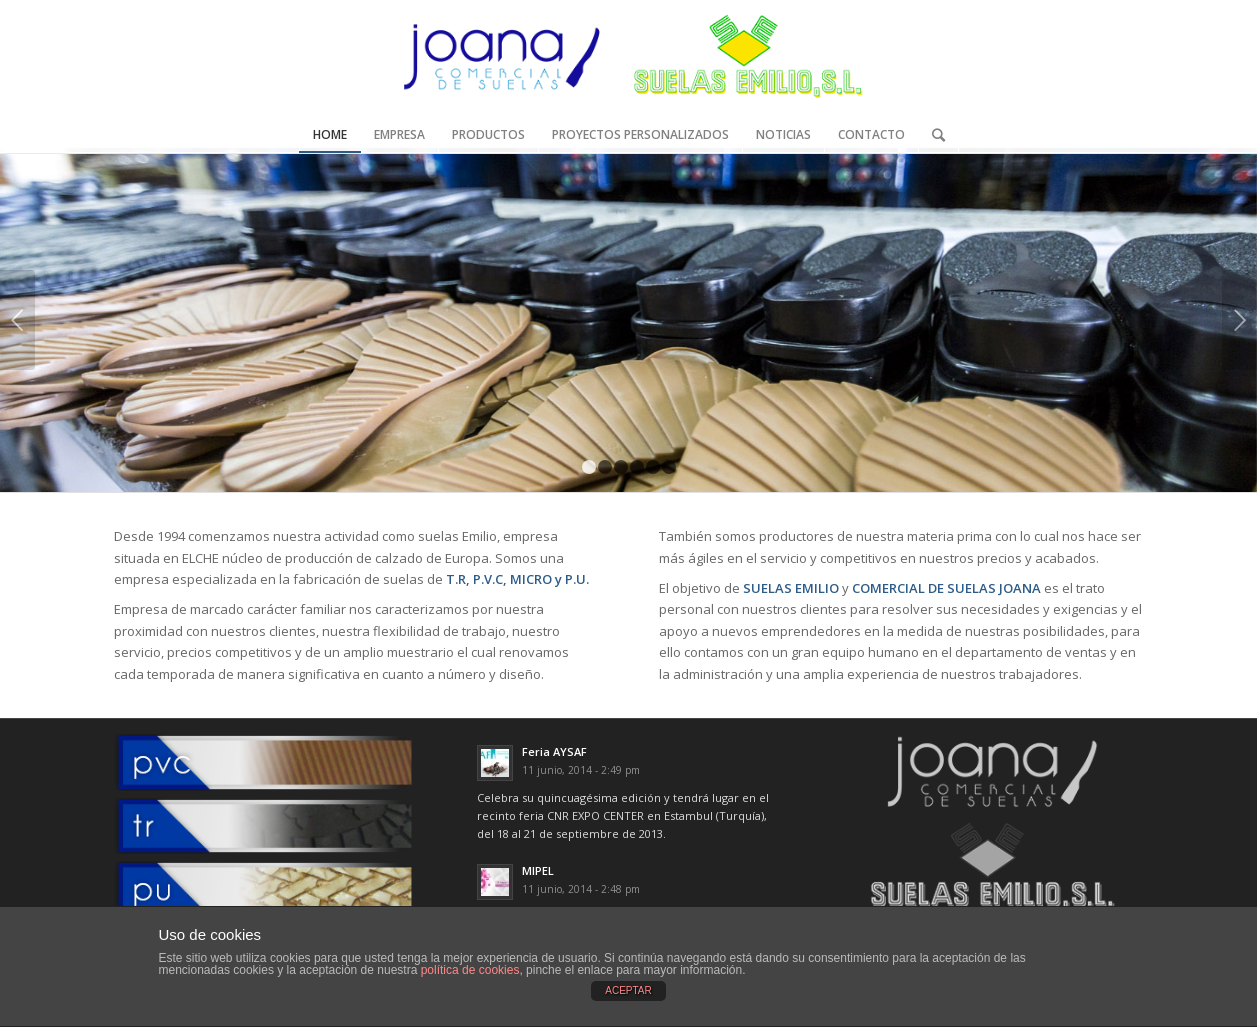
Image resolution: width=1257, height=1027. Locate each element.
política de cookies (470, 970)
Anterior (17, 320)
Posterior (1239, 320)
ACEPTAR (628, 990)
